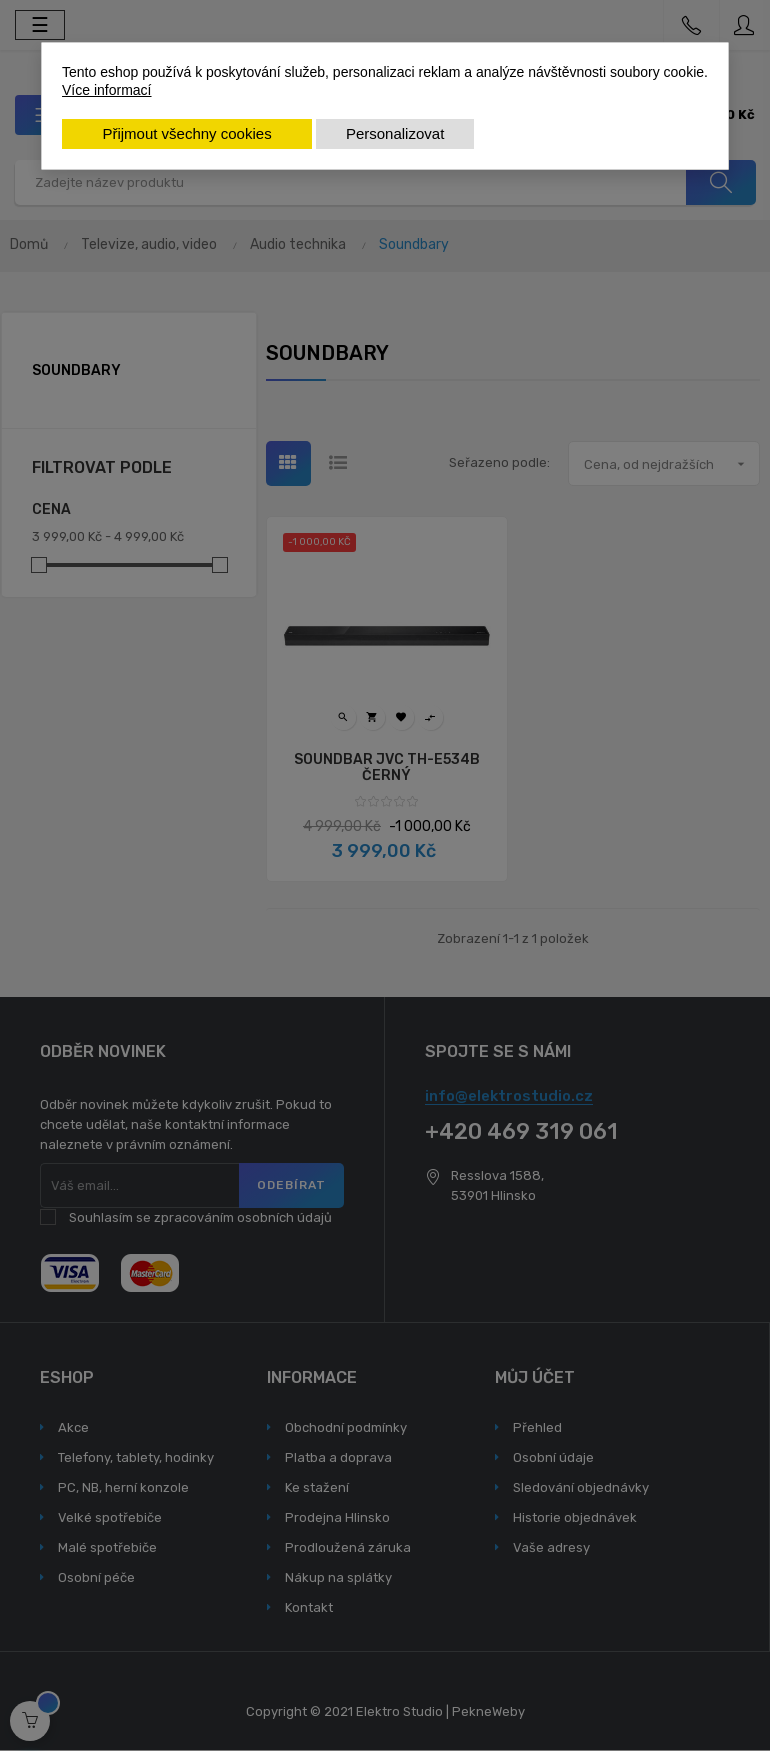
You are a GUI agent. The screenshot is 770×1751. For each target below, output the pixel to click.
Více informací (106, 90)
